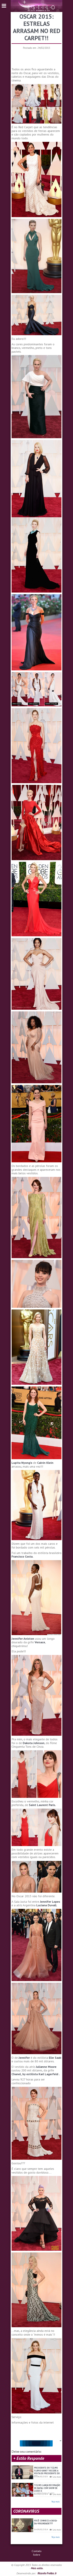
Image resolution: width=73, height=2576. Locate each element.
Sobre (36, 2556)
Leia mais (55, 2476)
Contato (36, 2553)
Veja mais (55, 2502)
